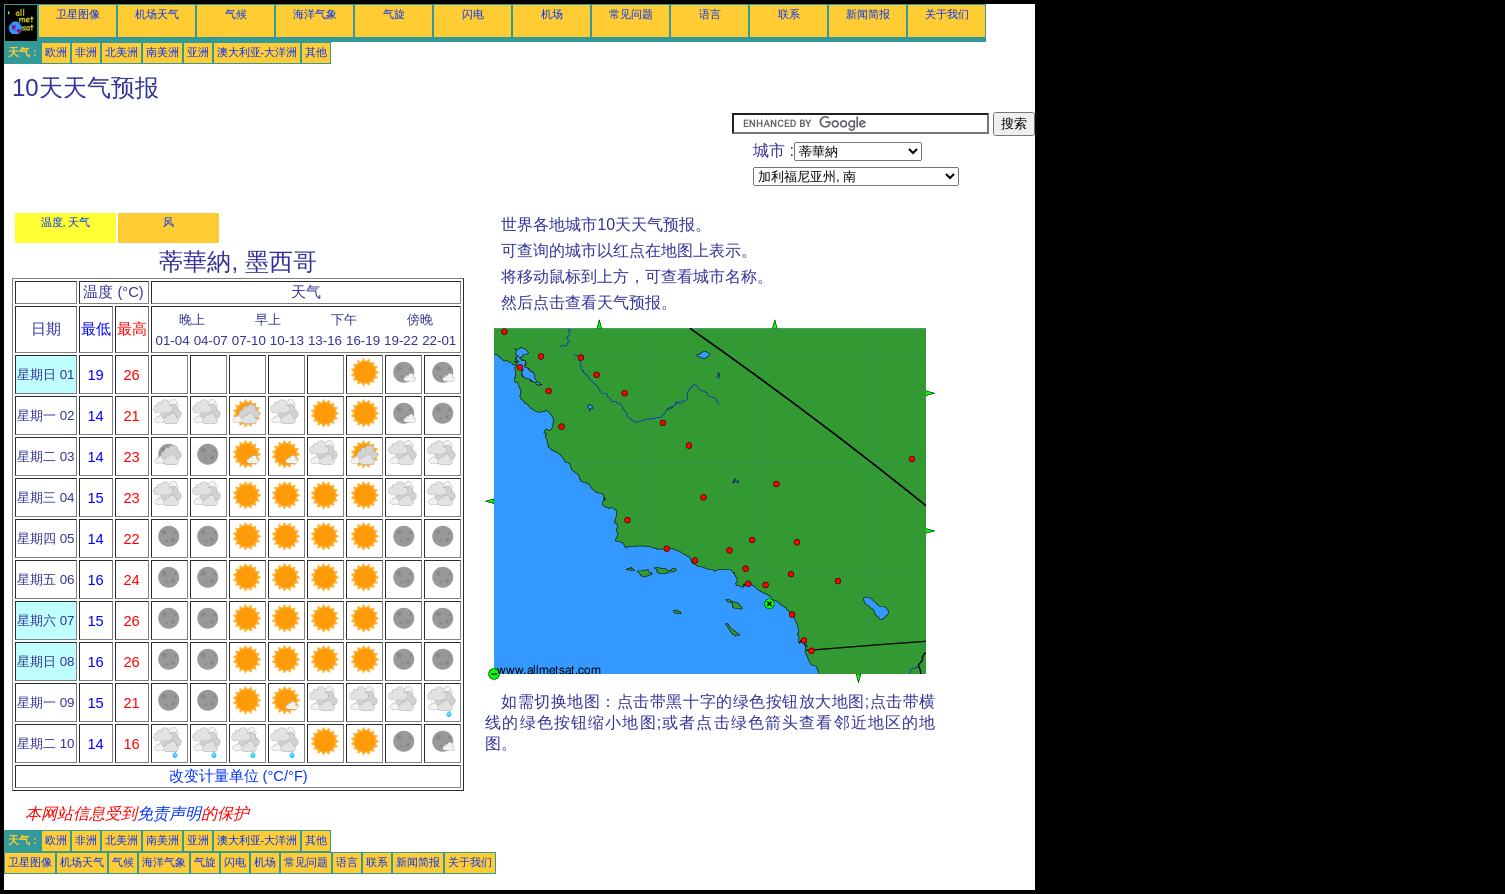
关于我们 (947, 14)
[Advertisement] (368, 157)
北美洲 (121, 52)
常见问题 (631, 14)
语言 (710, 14)
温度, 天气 (66, 222)
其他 (316, 52)
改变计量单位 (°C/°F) (238, 776)
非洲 (86, 52)
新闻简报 (868, 14)
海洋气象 (315, 14)
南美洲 (162, 52)
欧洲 (56, 52)
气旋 (394, 14)
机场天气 (157, 14)
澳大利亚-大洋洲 (257, 52)
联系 (789, 14)
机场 (552, 14)
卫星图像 (78, 14)
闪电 (473, 14)
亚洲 (198, 52)
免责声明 (169, 813)
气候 (236, 14)
